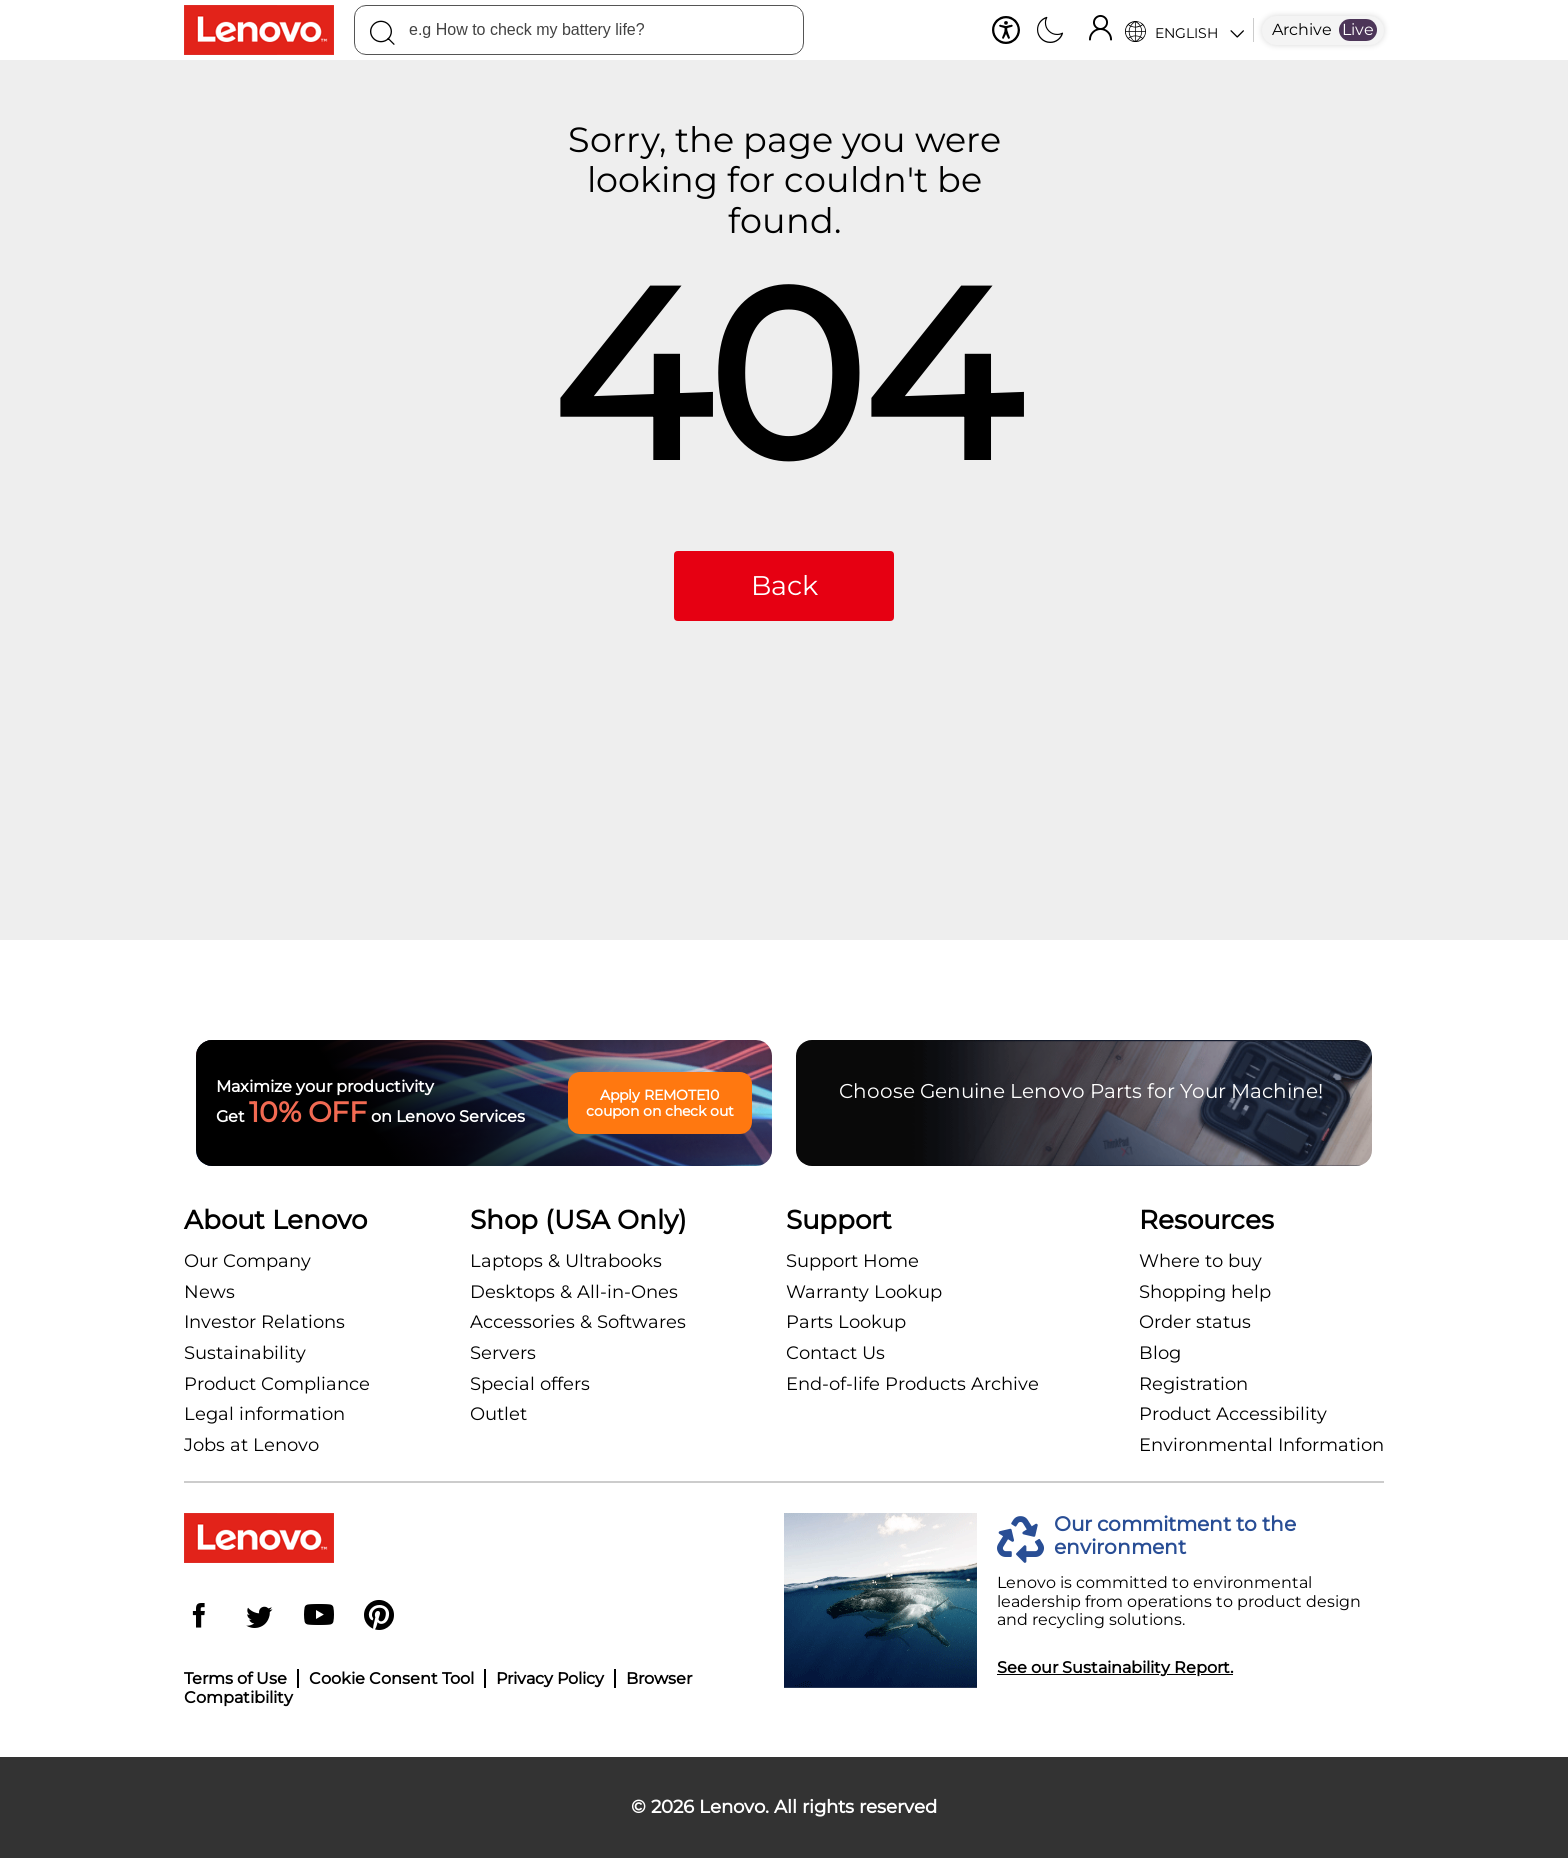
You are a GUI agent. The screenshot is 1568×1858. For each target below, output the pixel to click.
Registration (1193, 1384)
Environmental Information (1261, 1445)
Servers (503, 1353)
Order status (1195, 1322)
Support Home (852, 1261)
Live (1358, 29)
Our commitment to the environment (1175, 1536)
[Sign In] (1100, 30)
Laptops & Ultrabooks (566, 1261)
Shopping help (1205, 1292)
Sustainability (245, 1353)
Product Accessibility (1233, 1414)
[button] (1006, 30)
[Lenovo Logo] (269, 30)
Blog (1160, 1353)
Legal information (264, 1414)
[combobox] (579, 30)
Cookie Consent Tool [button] (391, 1678)
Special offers (530, 1384)
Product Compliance (277, 1384)
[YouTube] (319, 1617)
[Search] (382, 36)
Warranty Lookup (864, 1292)
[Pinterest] (379, 1617)
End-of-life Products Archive (912, 1384)
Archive (1302, 29)
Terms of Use (235, 1678)
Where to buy (1200, 1261)
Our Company (247, 1261)
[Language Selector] (1184, 30)
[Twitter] (259, 1617)
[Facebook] (199, 1617)
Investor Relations (264, 1322)
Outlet (498, 1414)
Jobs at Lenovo (251, 1445)
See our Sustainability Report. (1115, 1667)
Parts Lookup (846, 1322)
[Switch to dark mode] (1050, 32)
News (209, 1292)
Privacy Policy (550, 1678)
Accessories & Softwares (578, 1322)
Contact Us (835, 1353)
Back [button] (784, 585)
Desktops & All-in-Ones (574, 1292)
